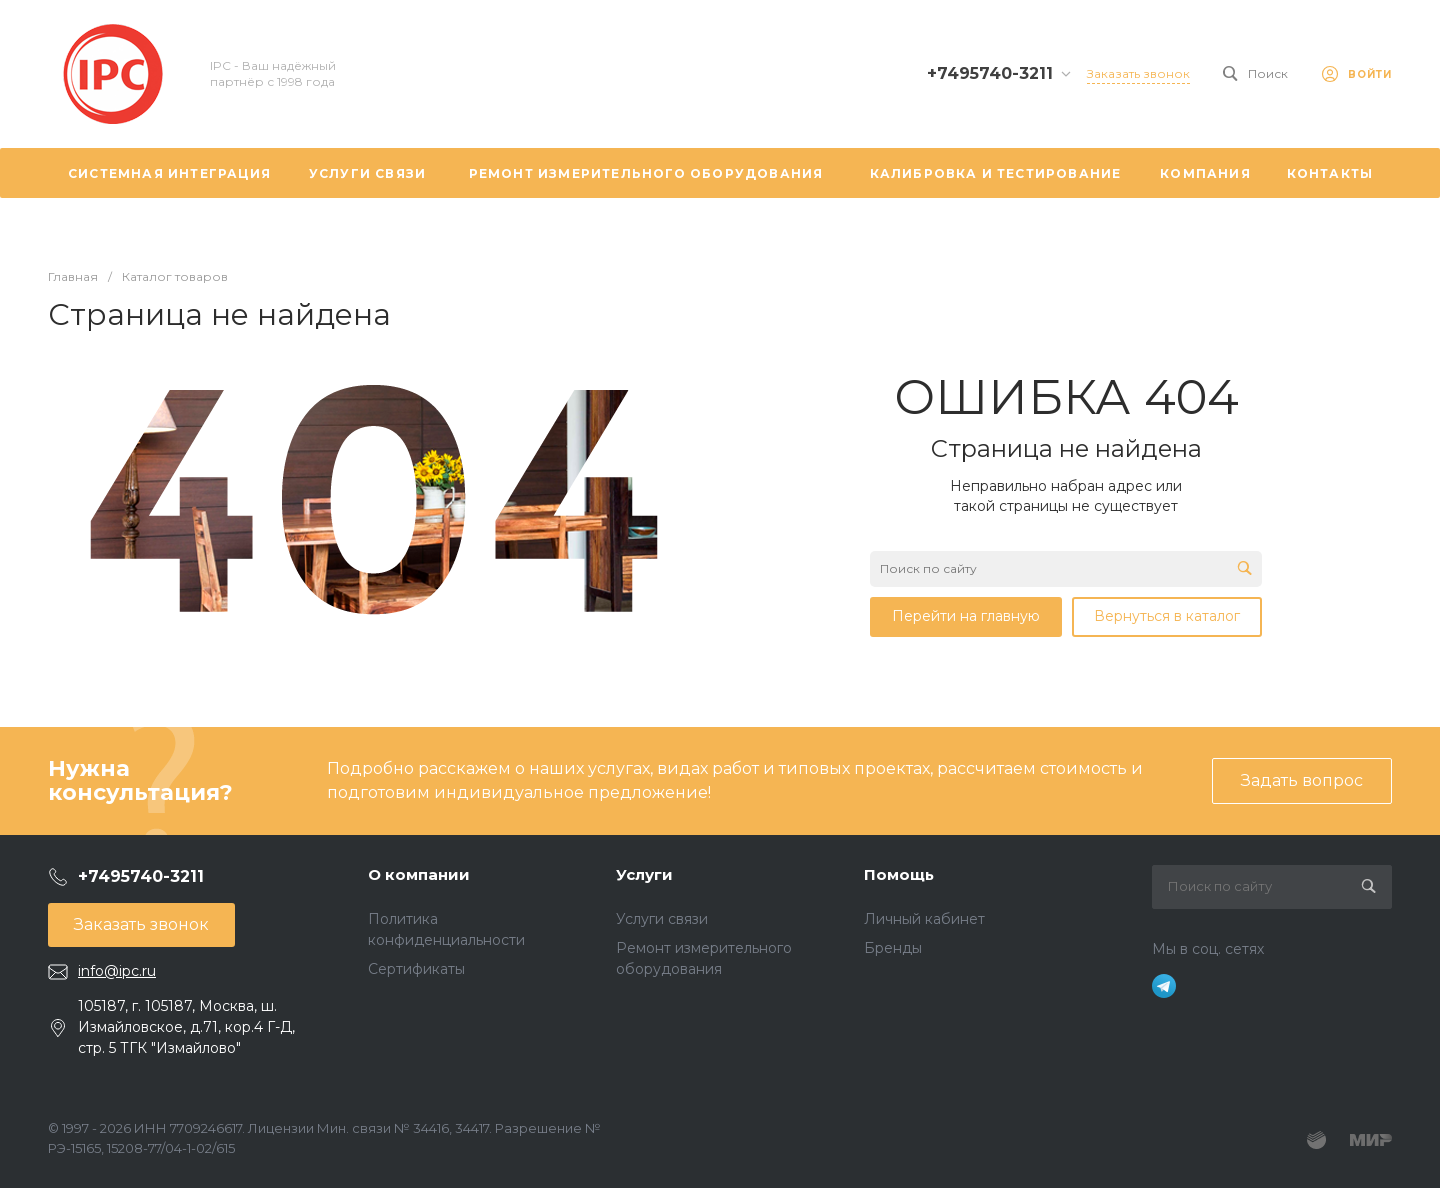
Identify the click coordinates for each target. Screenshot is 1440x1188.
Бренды (893, 948)
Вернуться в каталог (1167, 616)
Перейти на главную (966, 616)
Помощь (899, 874)
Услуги (644, 874)
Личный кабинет (924, 919)
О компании (419, 874)
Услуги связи (662, 919)
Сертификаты (416, 969)
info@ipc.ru (117, 971)
